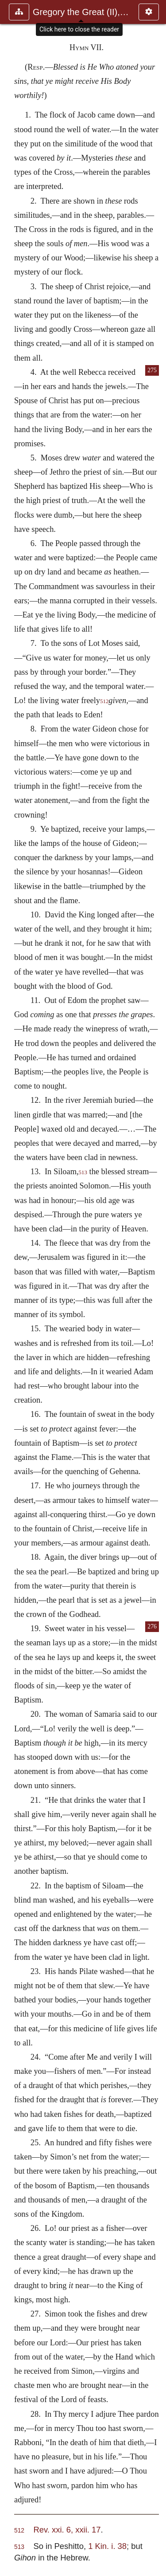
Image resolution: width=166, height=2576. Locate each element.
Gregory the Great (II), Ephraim (81, 12)
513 (83, 1172)
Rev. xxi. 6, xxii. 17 (66, 2529)
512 (104, 701)
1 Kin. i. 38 (107, 2546)
